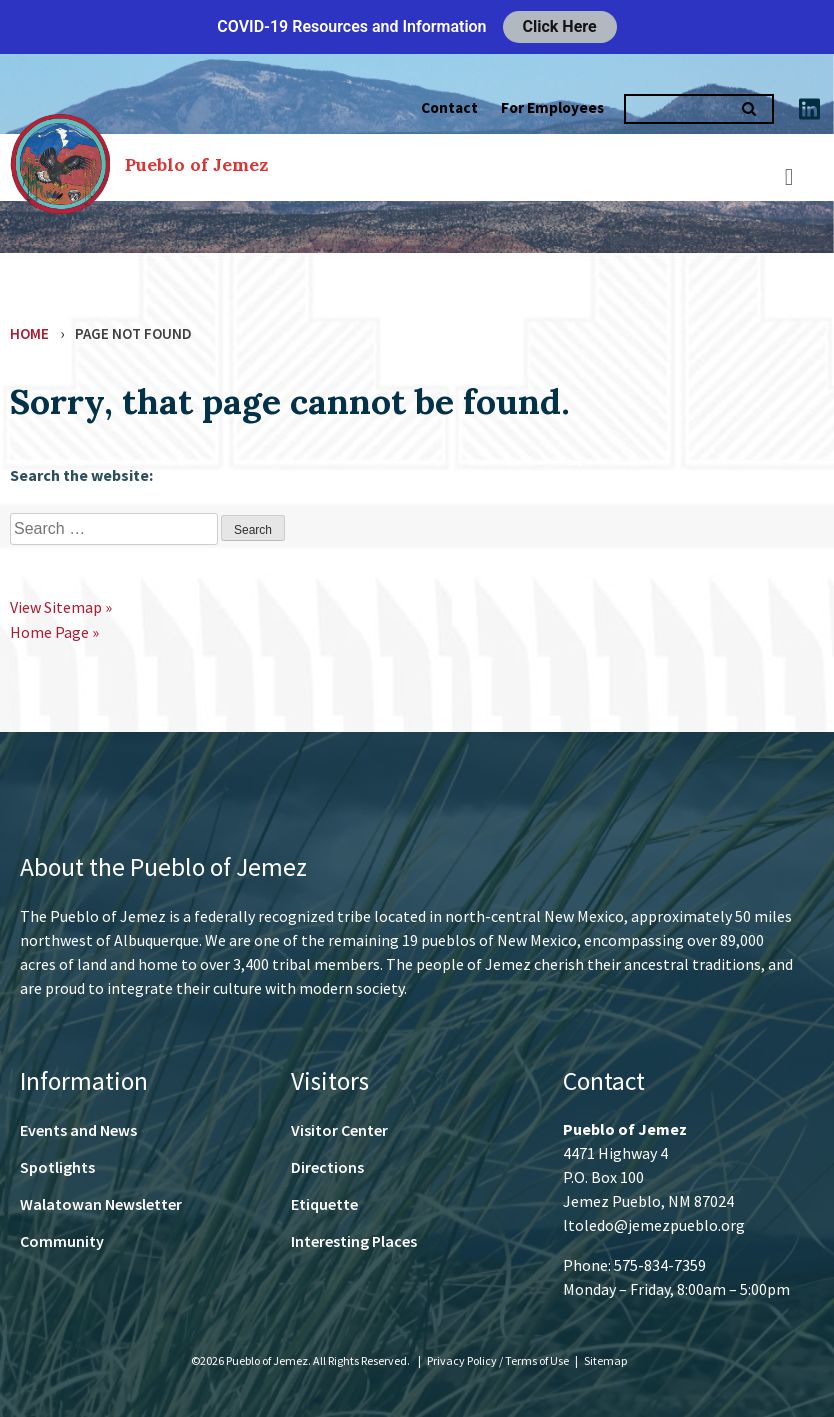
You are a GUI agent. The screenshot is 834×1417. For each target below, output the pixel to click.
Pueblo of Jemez (196, 164)
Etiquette (324, 1204)
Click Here (560, 26)
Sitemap (605, 1360)
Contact (449, 107)
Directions (327, 1167)
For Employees (552, 107)
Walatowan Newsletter (101, 1204)
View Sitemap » (61, 607)
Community (62, 1241)
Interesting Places (354, 1241)
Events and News (78, 1130)
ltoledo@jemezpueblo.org (654, 1225)
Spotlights (57, 1167)
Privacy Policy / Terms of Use (499, 1360)
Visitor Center (339, 1130)
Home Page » (54, 632)
